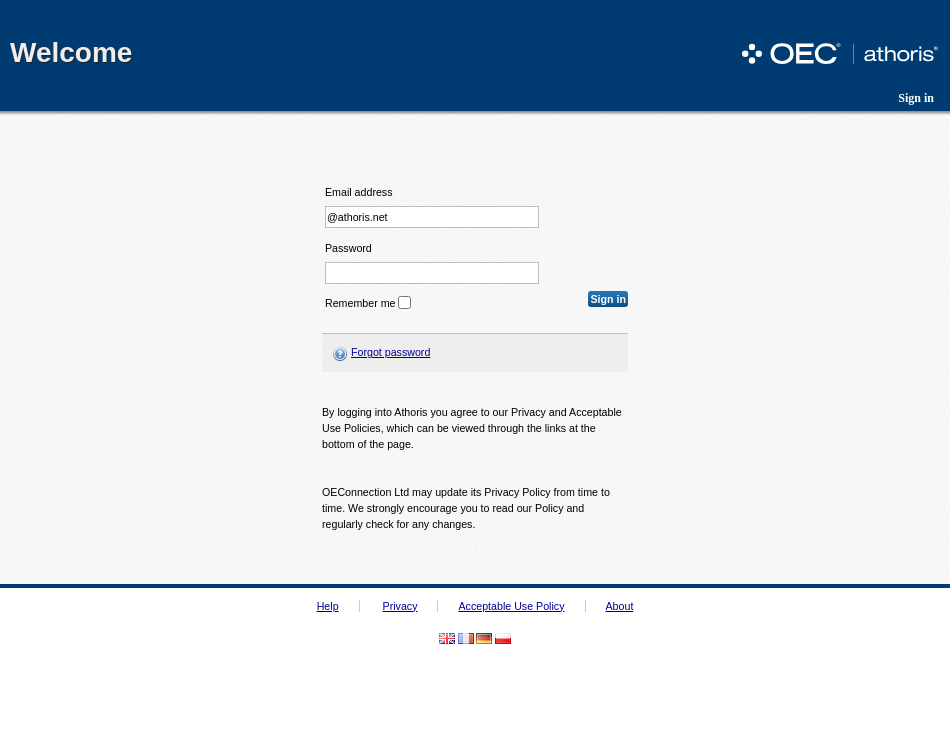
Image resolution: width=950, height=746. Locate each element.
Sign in (916, 98)
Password (348, 248)
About (620, 606)
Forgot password (390, 352)
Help (328, 606)
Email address (359, 192)
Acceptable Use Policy (511, 606)
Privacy (400, 606)
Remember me (360, 303)
